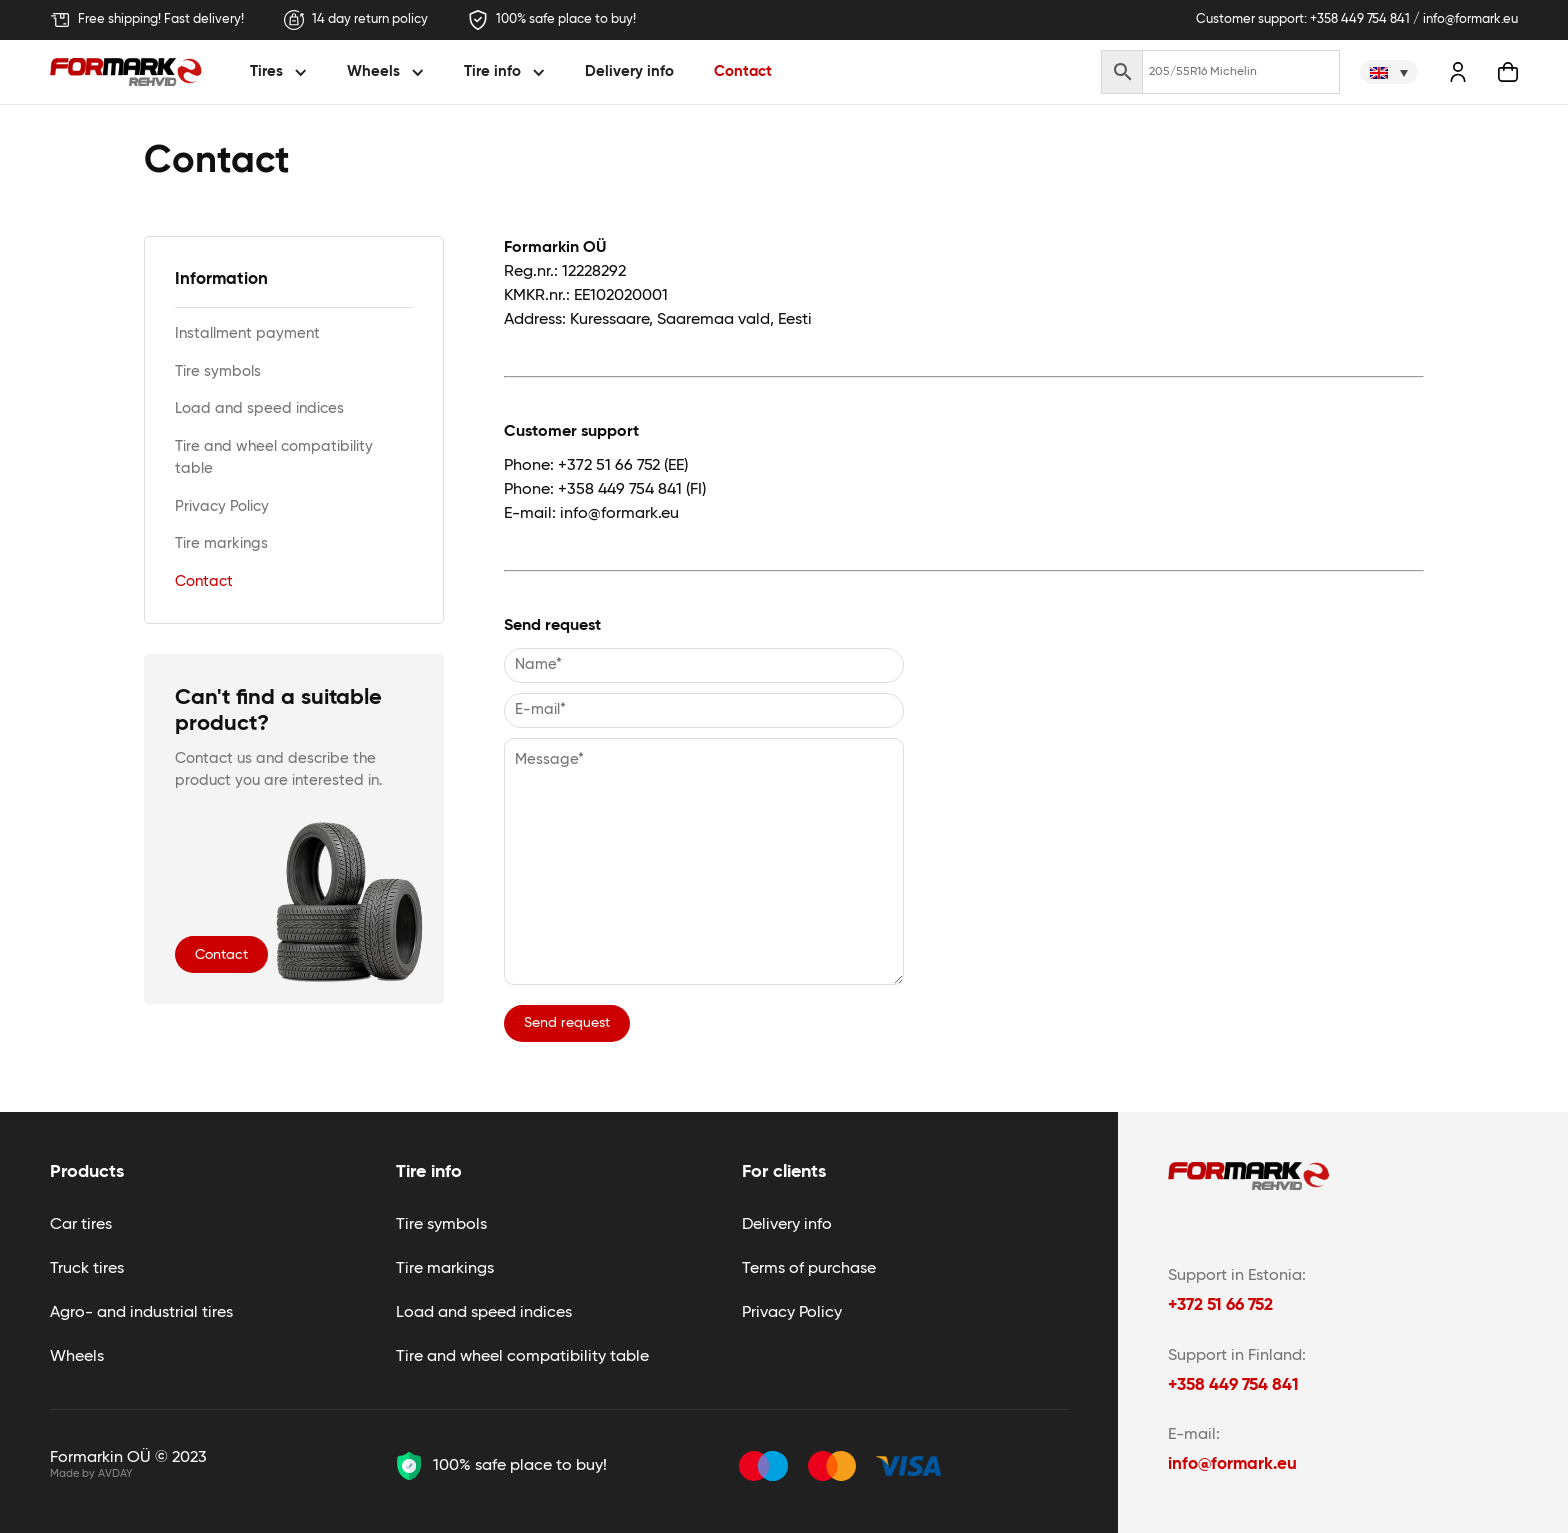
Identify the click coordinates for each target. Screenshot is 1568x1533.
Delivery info (629, 71)
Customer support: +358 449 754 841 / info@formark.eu (1357, 19)
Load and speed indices (259, 408)
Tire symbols (218, 371)
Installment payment (247, 333)
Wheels (77, 1357)
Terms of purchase (809, 1269)
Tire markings (221, 543)
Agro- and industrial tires (141, 1313)
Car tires (81, 1225)
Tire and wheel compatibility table (274, 458)
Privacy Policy (222, 506)
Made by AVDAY (91, 1473)
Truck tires (87, 1269)
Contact (743, 71)
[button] (281, 72)
